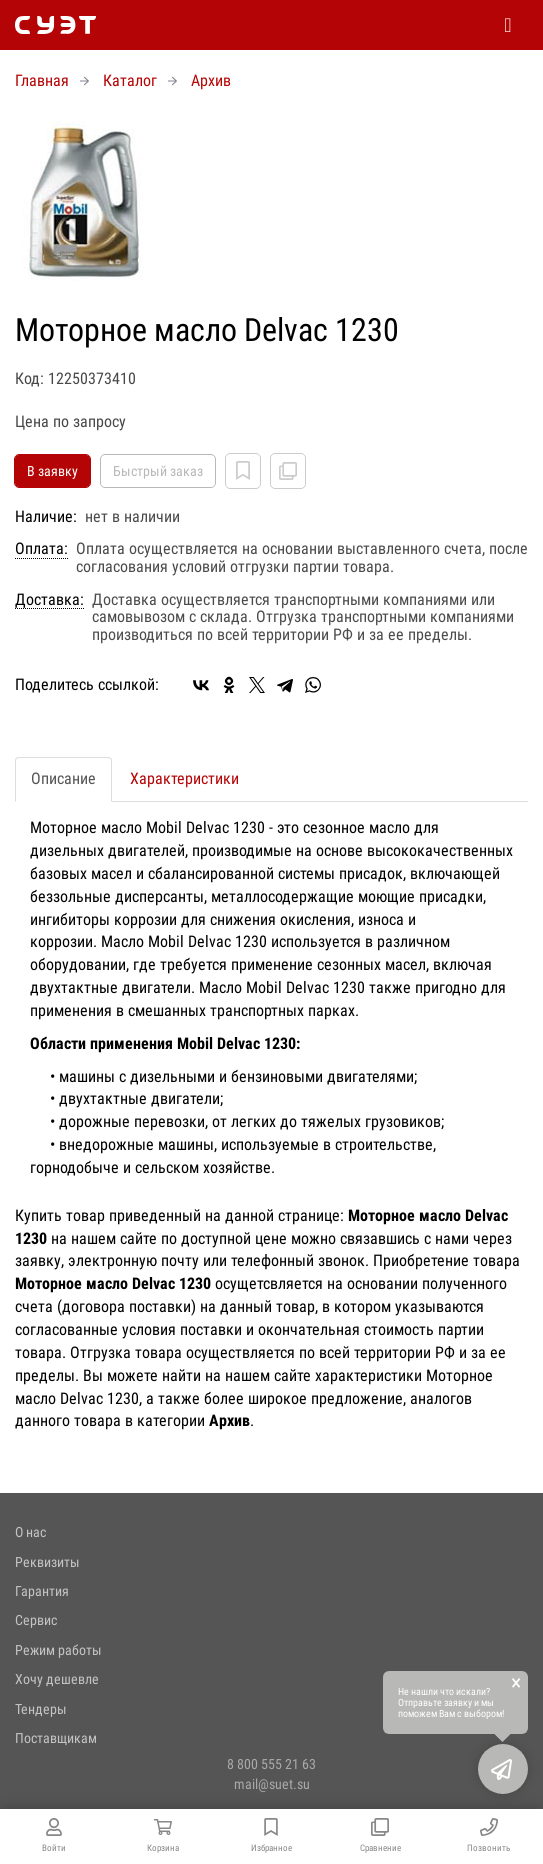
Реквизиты (47, 1562)
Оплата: (41, 549)
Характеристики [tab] (184, 778)
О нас (30, 1532)
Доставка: (49, 600)
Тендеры (41, 1709)
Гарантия (42, 1591)
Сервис (36, 1620)
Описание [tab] (63, 778)
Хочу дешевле (57, 1679)
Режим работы (58, 1650)
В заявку (52, 471)
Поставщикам (56, 1738)
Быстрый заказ (158, 471)
